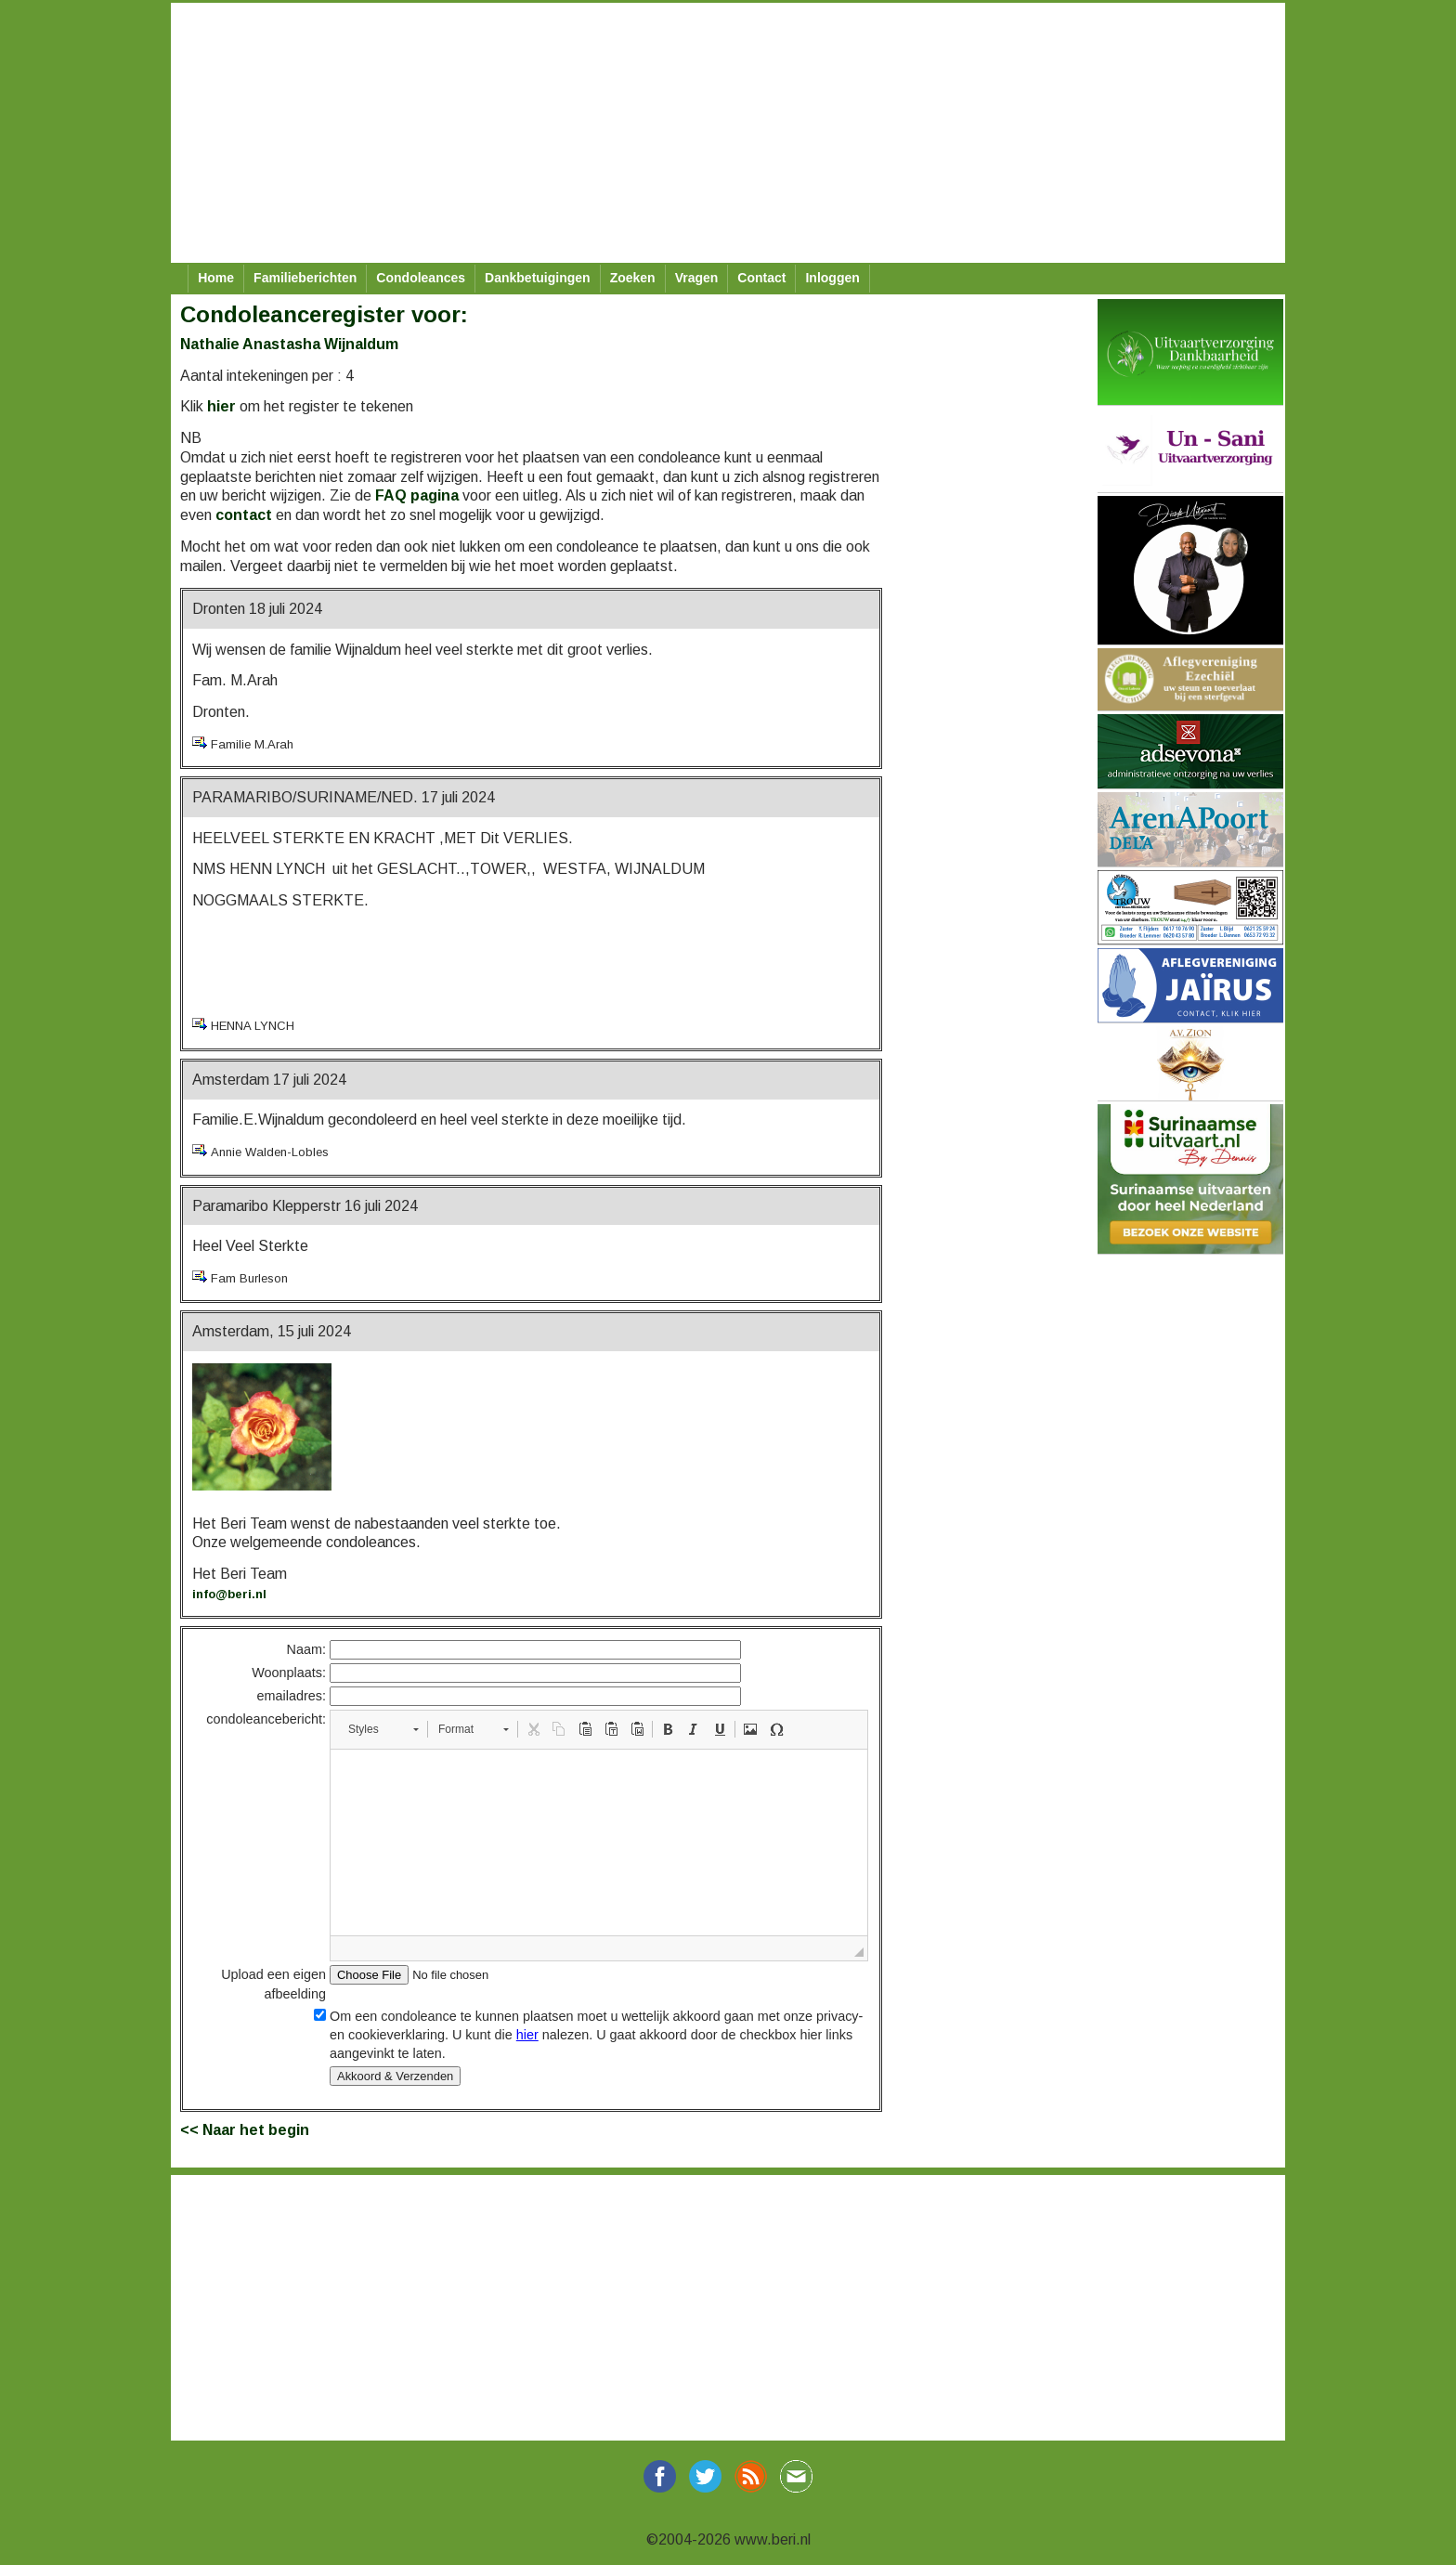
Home (216, 277)
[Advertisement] (728, 133)
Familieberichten (305, 277)
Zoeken (633, 277)
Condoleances (420, 277)
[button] (383, 1729)
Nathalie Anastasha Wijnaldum (289, 344)
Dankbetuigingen (538, 277)
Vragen (697, 277)
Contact (761, 277)
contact (243, 515)
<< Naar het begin (244, 2130)
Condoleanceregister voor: (324, 314)
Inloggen (832, 277)
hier (221, 406)
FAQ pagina (417, 495)
